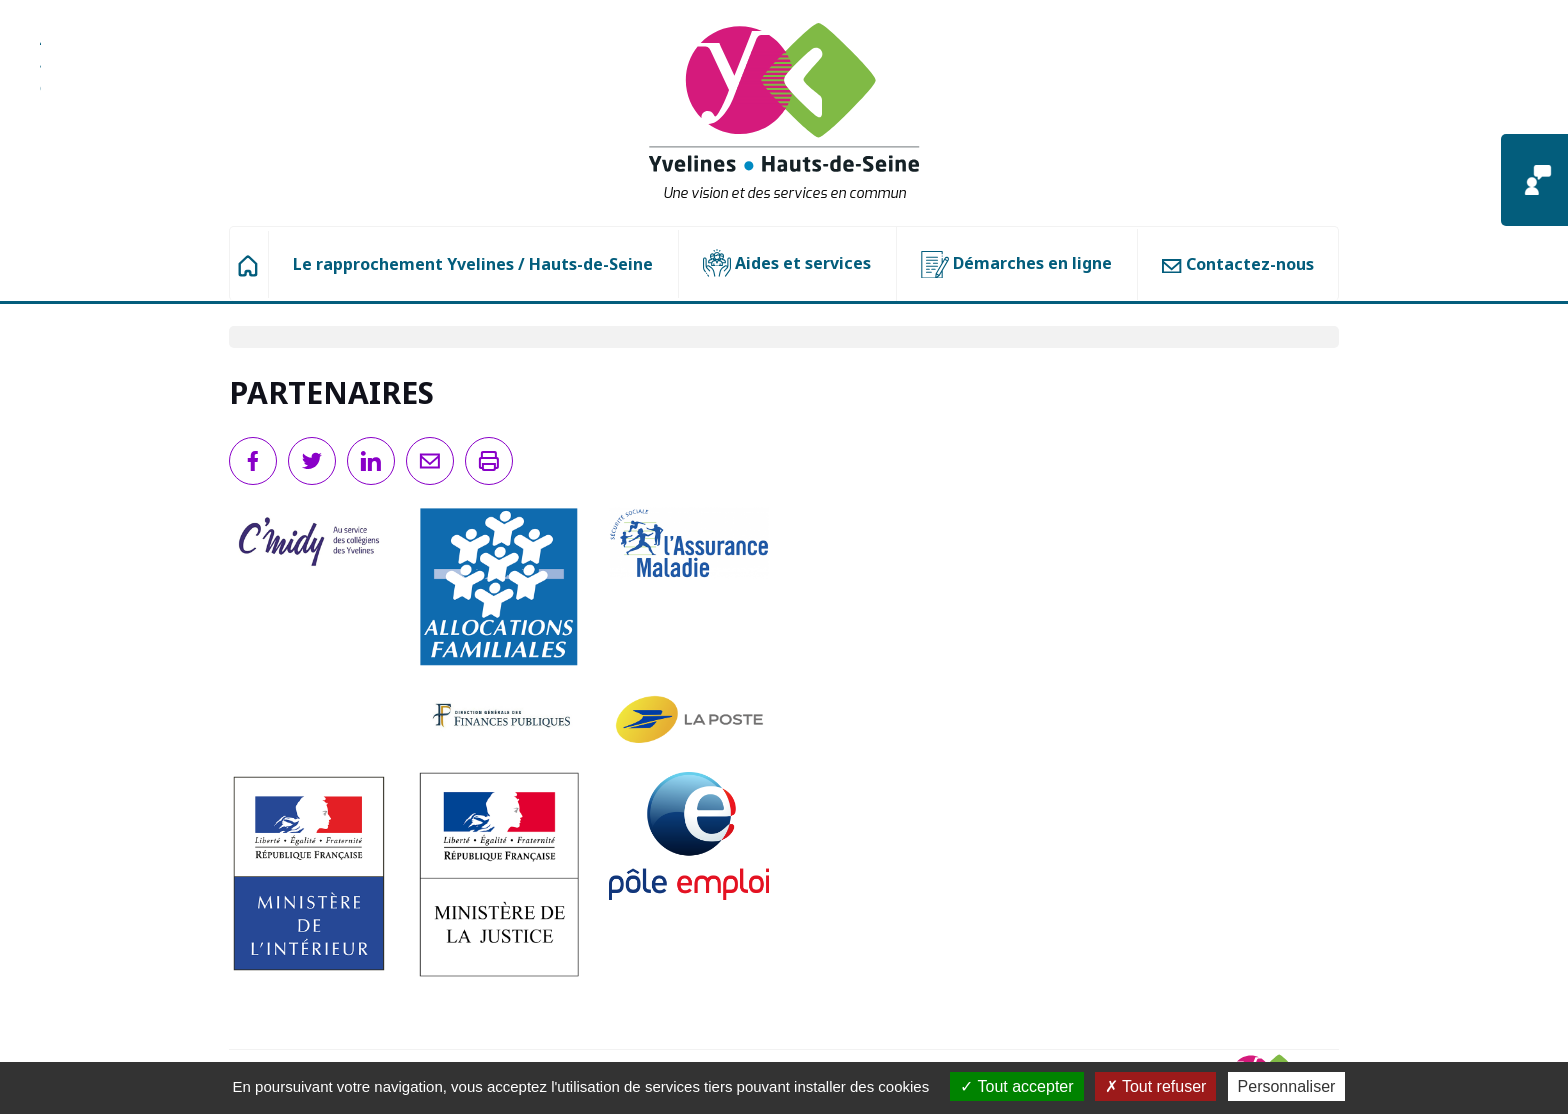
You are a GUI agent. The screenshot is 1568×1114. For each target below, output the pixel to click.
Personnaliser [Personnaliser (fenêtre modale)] (1287, 1086)
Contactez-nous (1237, 264)
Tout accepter (1016, 1086)
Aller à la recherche (40, 75)
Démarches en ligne (1016, 264)
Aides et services (787, 264)
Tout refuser (1156, 1086)
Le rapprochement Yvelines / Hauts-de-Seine (473, 264)
